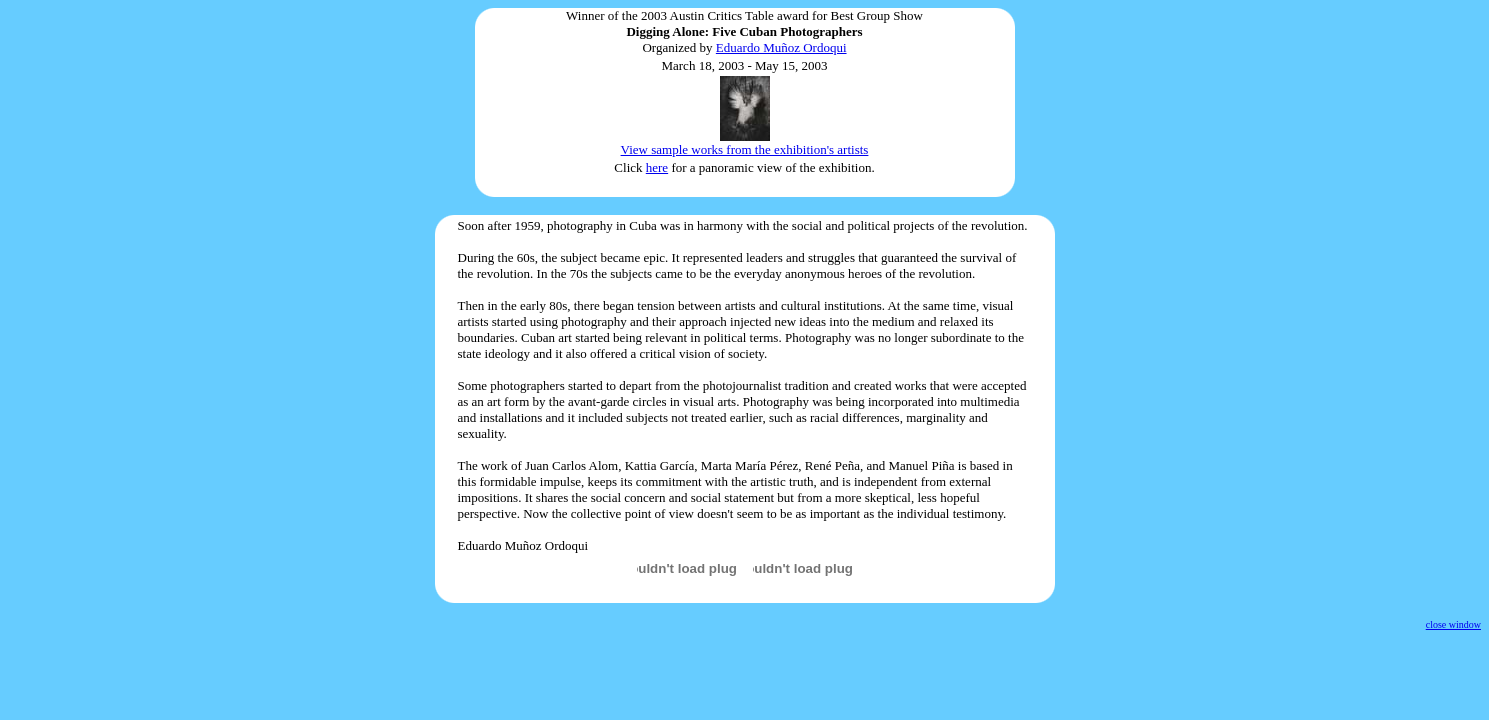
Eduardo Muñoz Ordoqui (781, 47)
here (657, 167)
